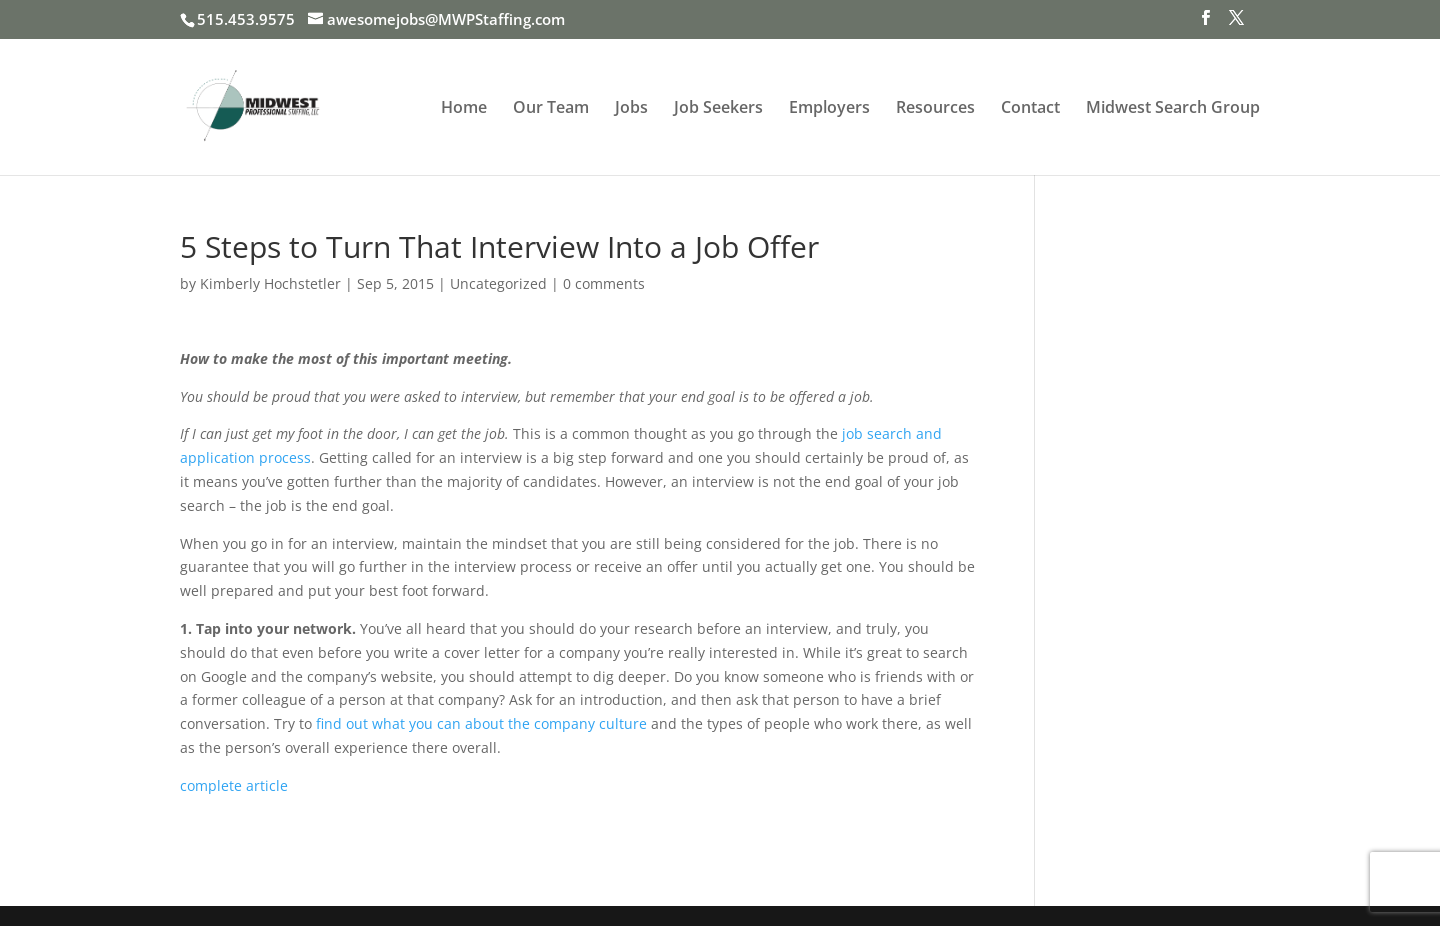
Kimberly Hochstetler (270, 283)
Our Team (551, 109)
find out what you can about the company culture (481, 723)
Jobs (631, 109)
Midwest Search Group (1173, 109)
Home (464, 109)
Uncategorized (498, 283)
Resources (935, 109)
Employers (829, 109)
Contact (1030, 109)
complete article (234, 785)
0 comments (604, 283)
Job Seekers (718, 109)
